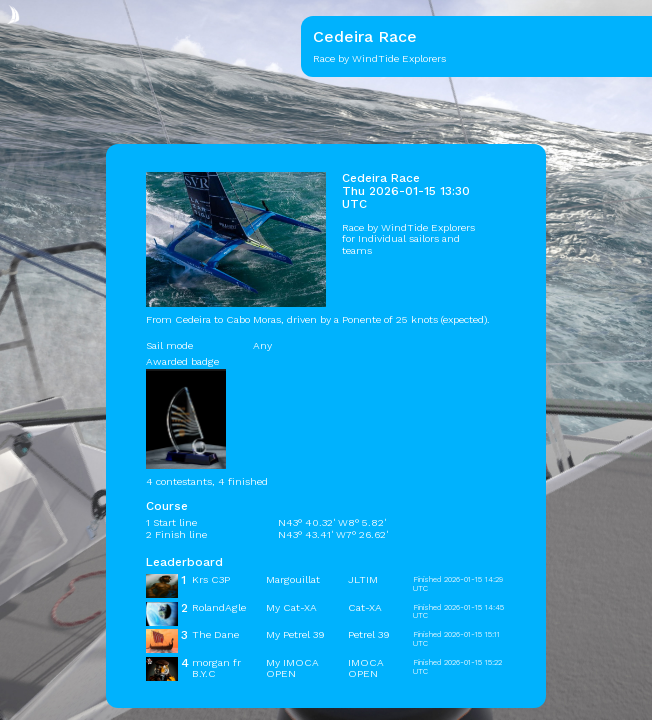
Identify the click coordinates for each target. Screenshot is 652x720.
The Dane (215, 634)
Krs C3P (211, 579)
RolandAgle (219, 607)
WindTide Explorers (428, 227)
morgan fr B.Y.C (216, 668)
